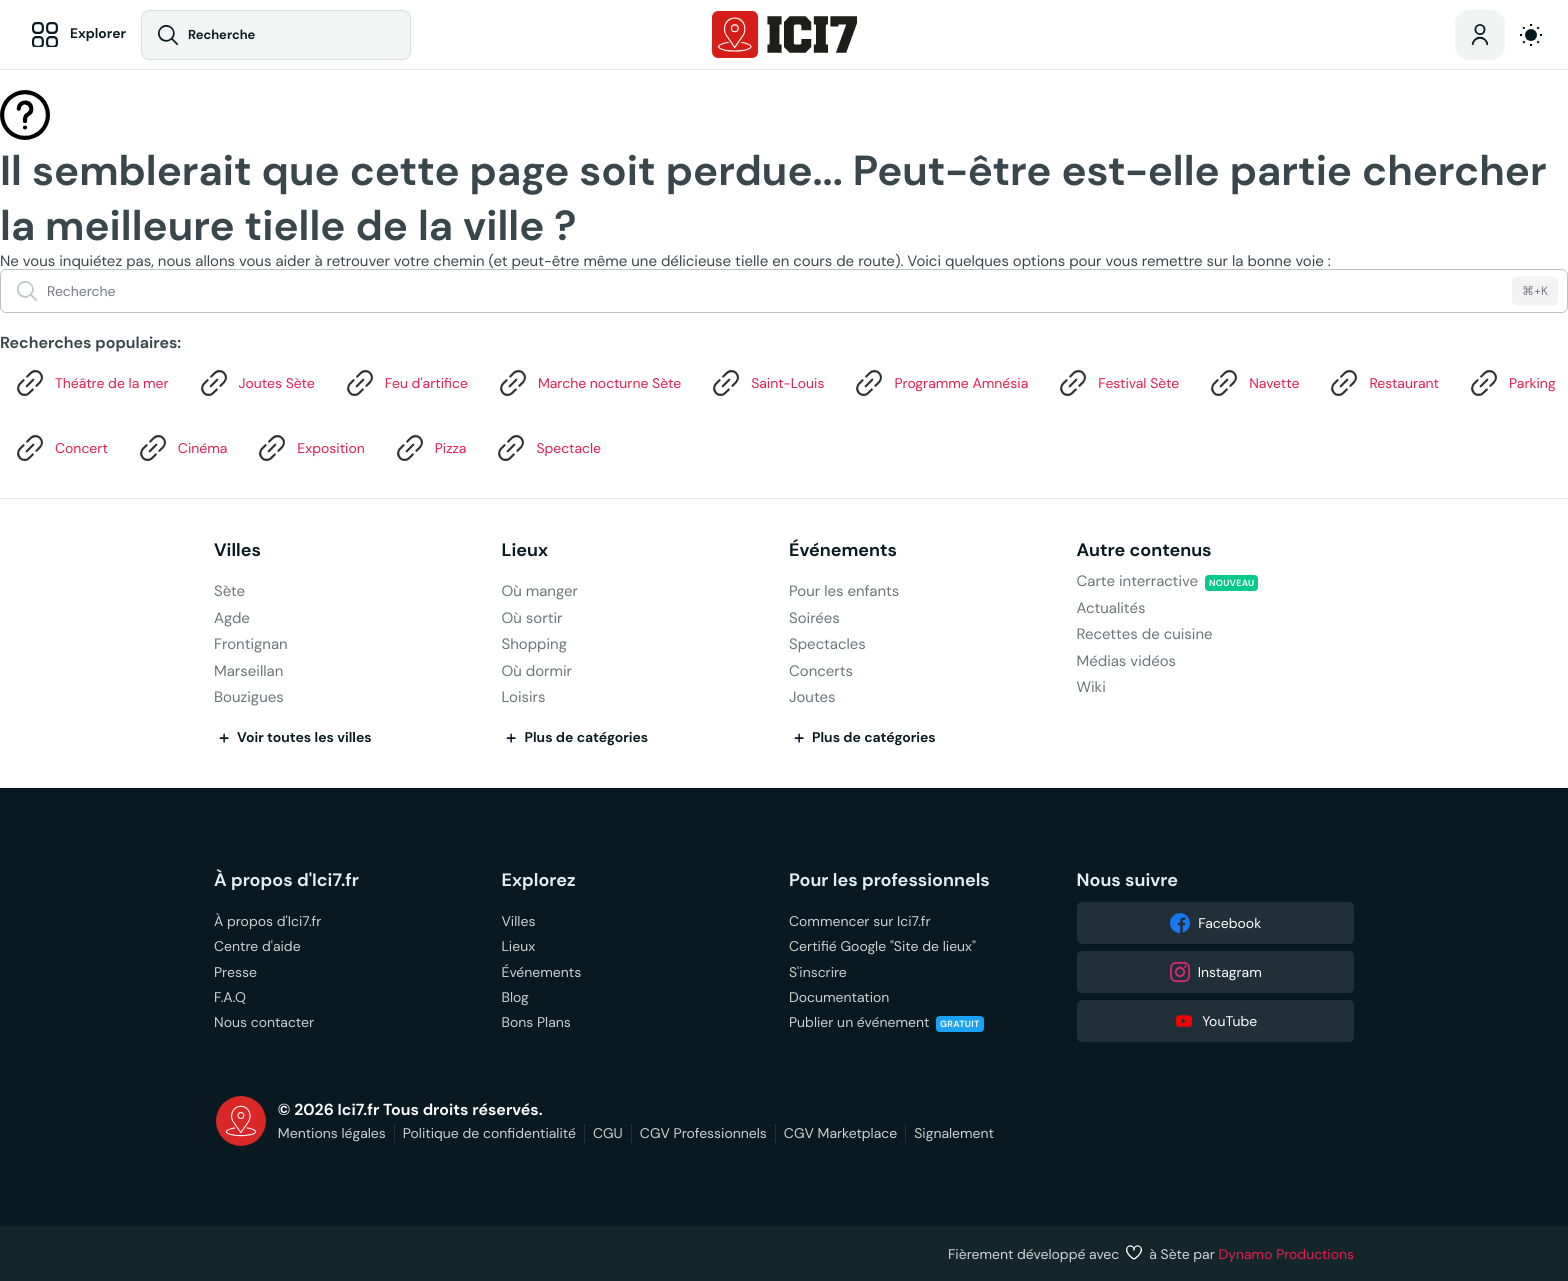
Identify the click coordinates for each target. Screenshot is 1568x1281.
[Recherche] (277, 35)
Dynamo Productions (1287, 1254)
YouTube (1215, 1021)
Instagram (1215, 972)
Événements (843, 550)
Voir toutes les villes (293, 738)
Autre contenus (1144, 550)
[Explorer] (76, 35)
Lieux (525, 550)
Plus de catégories (575, 738)
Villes (237, 550)
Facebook (1215, 923)
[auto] (1531, 35)
